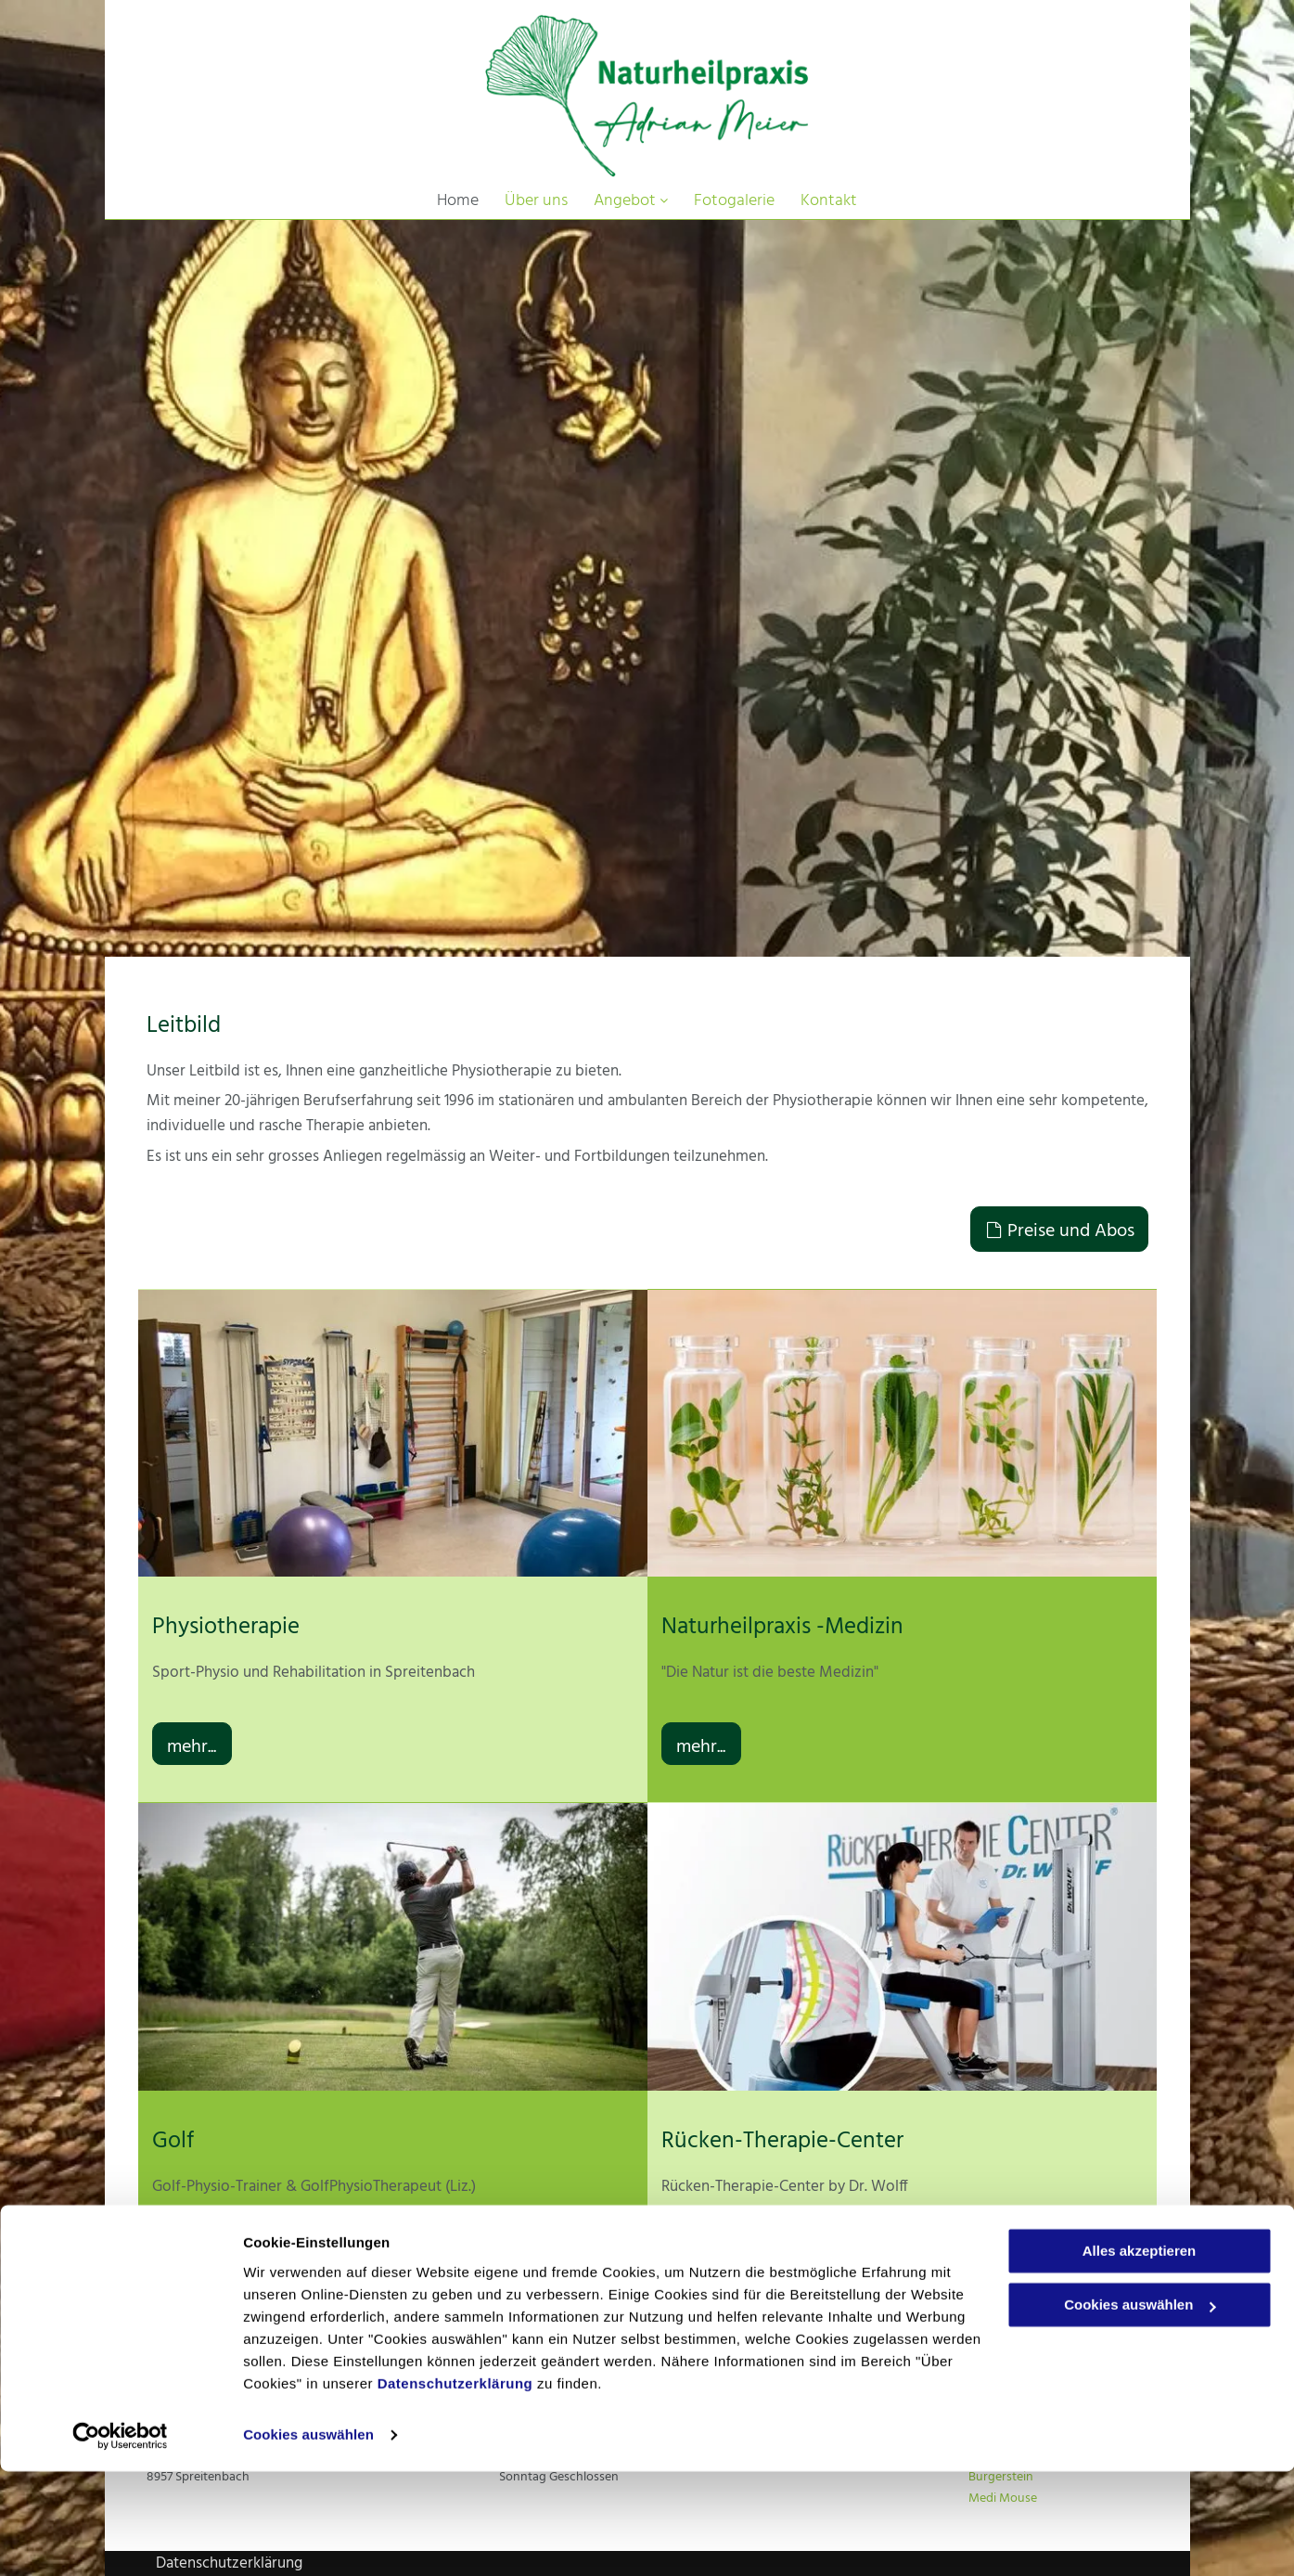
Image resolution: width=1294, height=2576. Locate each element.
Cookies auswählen (308, 2539)
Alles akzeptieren (1140, 2355)
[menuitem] (458, 200)
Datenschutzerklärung (455, 2488)
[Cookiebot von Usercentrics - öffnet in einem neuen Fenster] (120, 2540)
